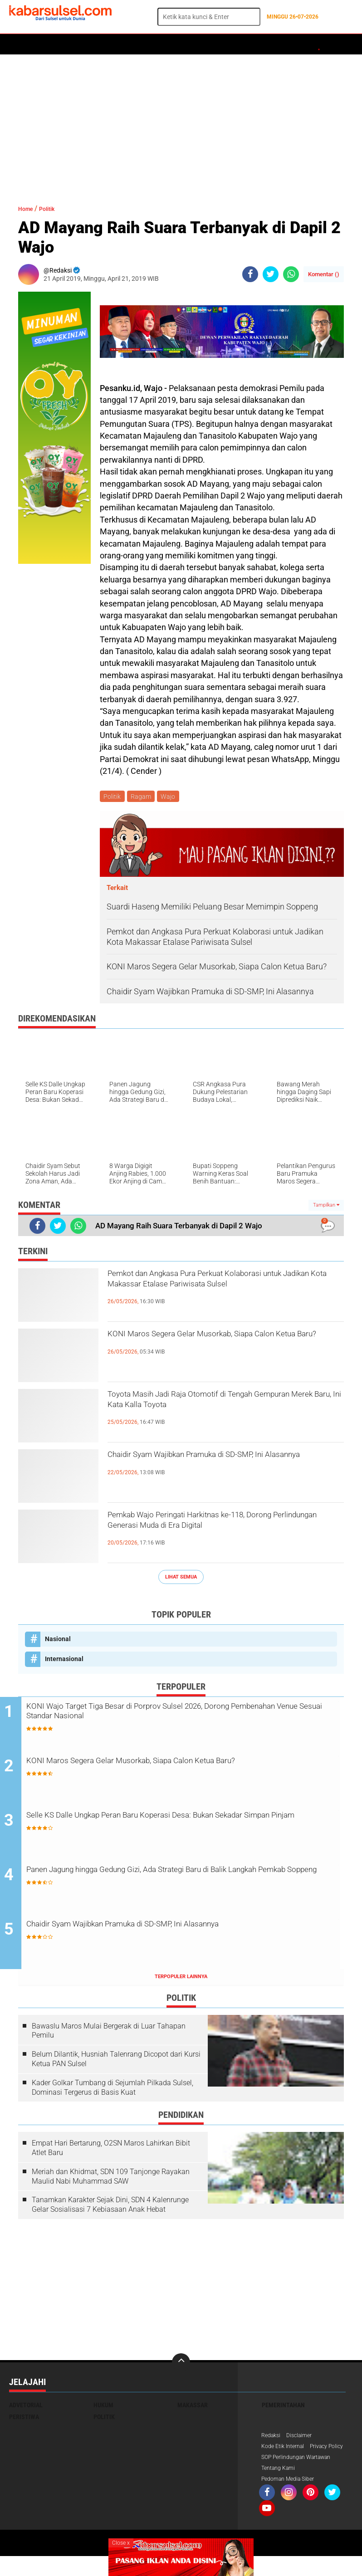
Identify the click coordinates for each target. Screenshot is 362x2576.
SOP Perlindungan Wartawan (302, 2474)
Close (121, 2543)
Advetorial (26, 2408)
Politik (50, 44)
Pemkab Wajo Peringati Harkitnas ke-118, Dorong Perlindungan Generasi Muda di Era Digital (217, 1534)
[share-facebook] (250, 274)
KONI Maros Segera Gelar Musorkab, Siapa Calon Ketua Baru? (217, 1345)
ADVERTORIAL (304, 44)
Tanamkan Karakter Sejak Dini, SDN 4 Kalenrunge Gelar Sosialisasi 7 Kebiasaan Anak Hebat (110, 2208)
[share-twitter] (271, 274)
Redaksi (272, 2439)
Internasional (64, 1660)
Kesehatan (230, 44)
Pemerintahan (283, 2408)
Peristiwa (149, 44)
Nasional (58, 1640)
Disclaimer (303, 2439)
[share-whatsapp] (291, 274)
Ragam (143, 797)
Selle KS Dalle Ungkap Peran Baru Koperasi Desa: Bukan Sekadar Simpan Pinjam (189, 1825)
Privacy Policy (280, 2463)
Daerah (82, 44)
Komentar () (323, 274)
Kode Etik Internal (286, 2451)
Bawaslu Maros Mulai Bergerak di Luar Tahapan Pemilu (109, 2034)
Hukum (114, 44)
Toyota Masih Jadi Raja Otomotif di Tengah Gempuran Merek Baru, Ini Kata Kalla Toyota (220, 1405)
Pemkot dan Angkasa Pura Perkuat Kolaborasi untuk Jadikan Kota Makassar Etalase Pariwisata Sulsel (225, 1293)
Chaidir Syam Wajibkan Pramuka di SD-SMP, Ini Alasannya (220, 1466)
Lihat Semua (181, 1578)
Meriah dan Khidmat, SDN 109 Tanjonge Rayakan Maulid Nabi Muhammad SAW (111, 2180)
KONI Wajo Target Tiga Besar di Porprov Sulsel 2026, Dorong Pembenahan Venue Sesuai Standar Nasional (179, 1715)
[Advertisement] (181, 124)
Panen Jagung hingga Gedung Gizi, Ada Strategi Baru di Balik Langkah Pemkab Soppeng (180, 1880)
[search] (208, 17)
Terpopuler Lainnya (181, 1980)
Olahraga (189, 44)
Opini (341, 44)
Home (21, 44)
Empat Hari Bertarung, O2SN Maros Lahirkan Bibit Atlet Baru (111, 2151)
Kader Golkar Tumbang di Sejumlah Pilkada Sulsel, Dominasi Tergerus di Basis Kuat (112, 2091)
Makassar (192, 2408)
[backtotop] (181, 2366)
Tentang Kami (280, 2486)
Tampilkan (326, 1207)
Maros (266, 44)
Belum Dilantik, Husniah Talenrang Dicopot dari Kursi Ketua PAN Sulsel (116, 2062)
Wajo (172, 797)
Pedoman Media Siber (292, 2498)
